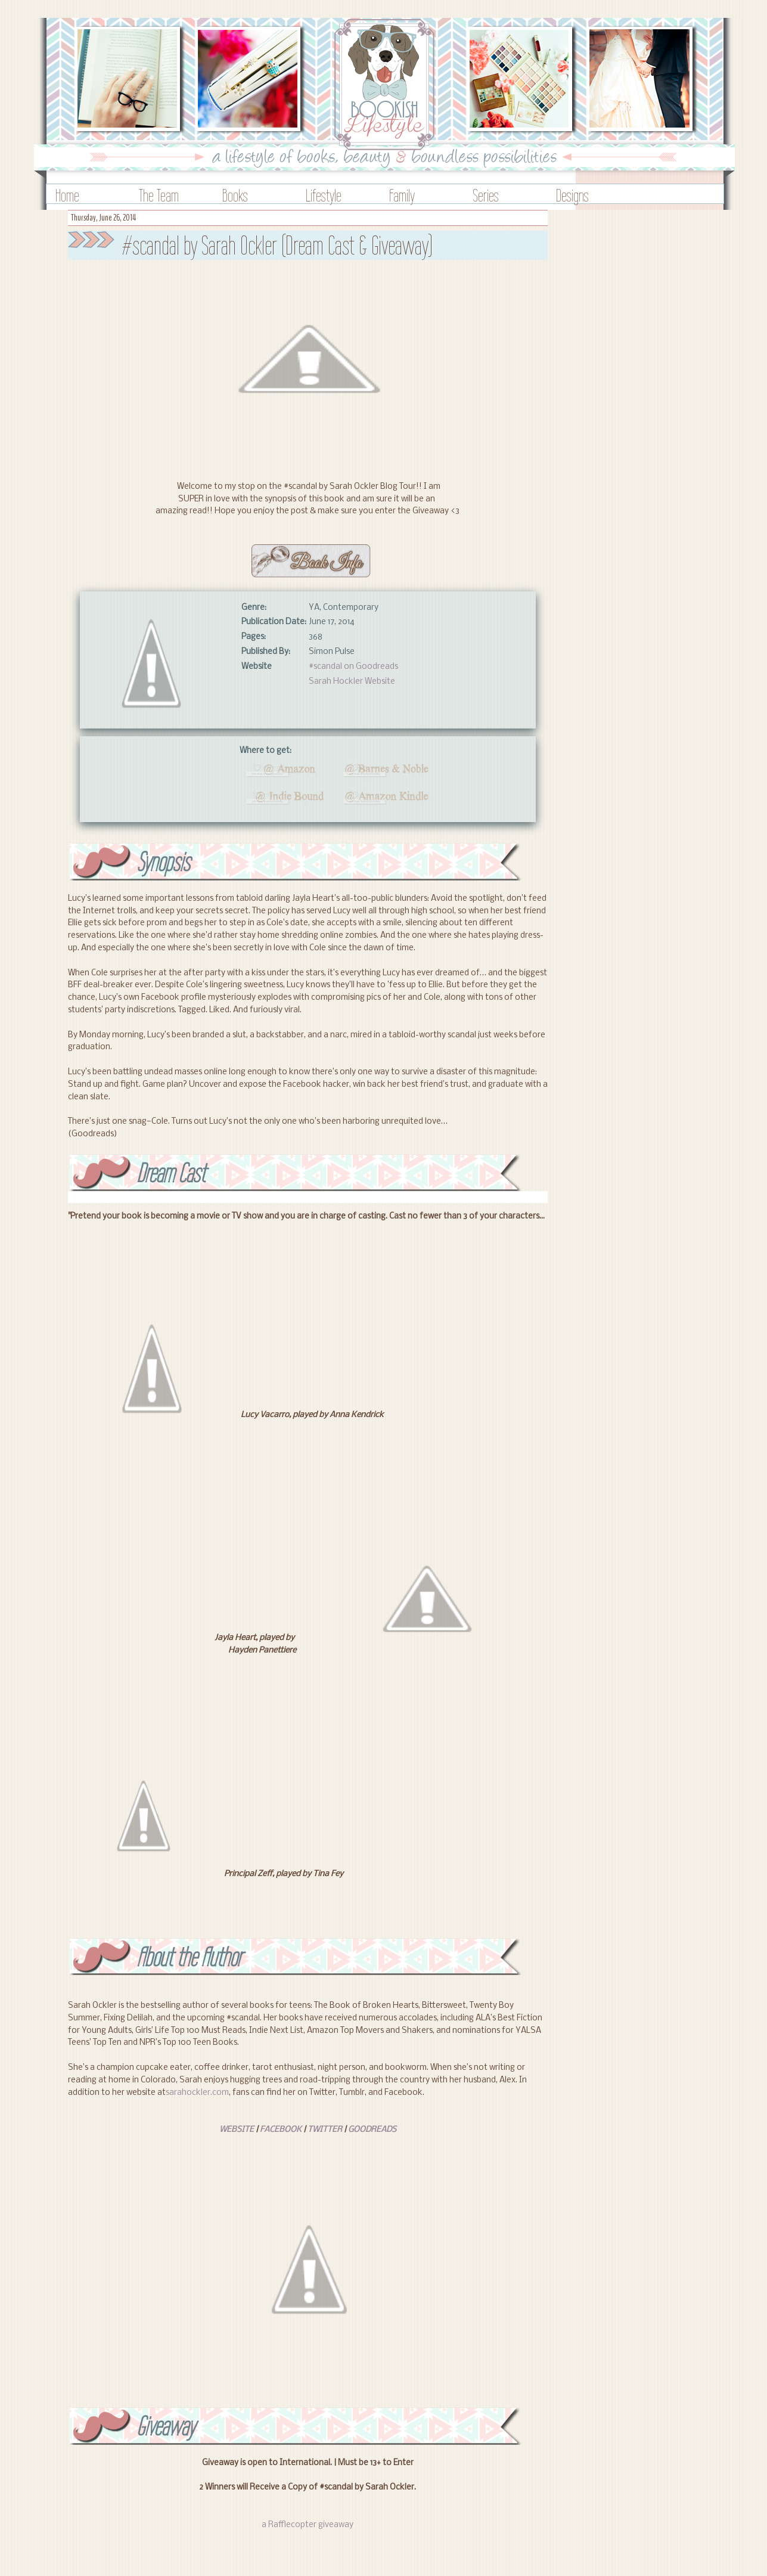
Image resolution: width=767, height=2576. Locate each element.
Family (402, 195)
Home (67, 195)
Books (235, 195)
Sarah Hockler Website (352, 681)
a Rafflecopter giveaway (307, 2525)
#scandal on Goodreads (353, 666)
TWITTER (325, 2129)
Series (486, 195)
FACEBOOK (281, 2129)
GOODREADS (372, 2129)
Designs (572, 195)
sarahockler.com (197, 2092)
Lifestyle (323, 195)
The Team (159, 195)
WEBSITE (236, 2129)
